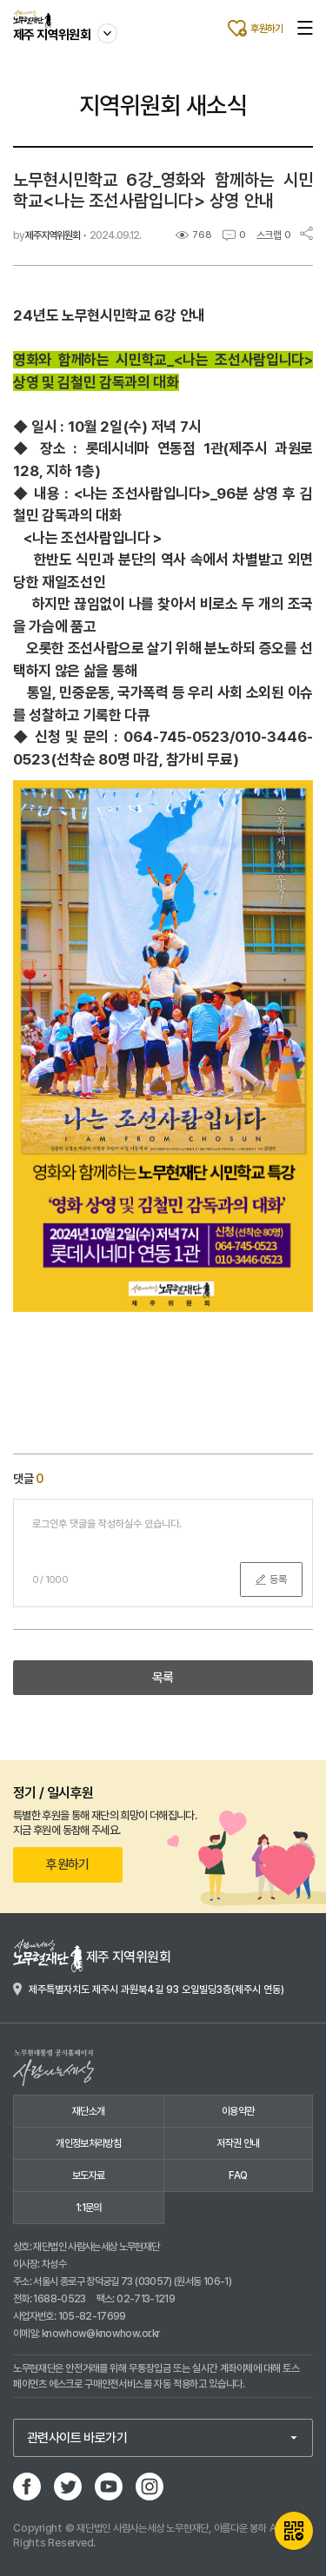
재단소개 (88, 2111)
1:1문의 (89, 2208)
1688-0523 (59, 2299)
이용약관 (238, 2111)
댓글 (28, 1479)
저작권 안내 (237, 2143)
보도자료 (88, 2175)
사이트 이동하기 (107, 25)
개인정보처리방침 (88, 2143)
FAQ (238, 2175)
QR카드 (294, 2531)
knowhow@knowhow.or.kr (101, 2334)
